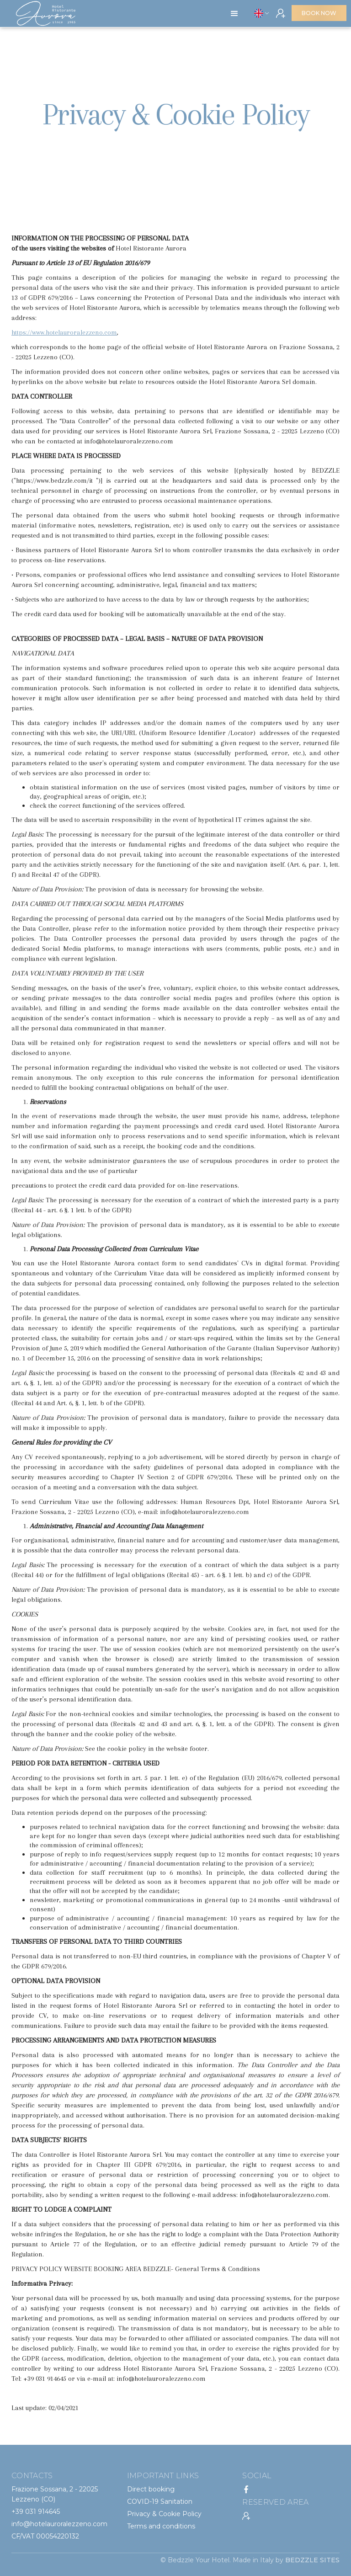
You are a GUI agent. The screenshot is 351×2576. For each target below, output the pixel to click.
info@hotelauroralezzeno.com (59, 2524)
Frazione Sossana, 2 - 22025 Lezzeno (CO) (54, 2494)
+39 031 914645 (35, 2511)
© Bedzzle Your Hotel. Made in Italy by (250, 2560)
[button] (234, 13)
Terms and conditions (161, 2526)
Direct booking (151, 2489)
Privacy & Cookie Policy (164, 2514)
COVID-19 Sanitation (159, 2501)
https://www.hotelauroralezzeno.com (64, 332)
